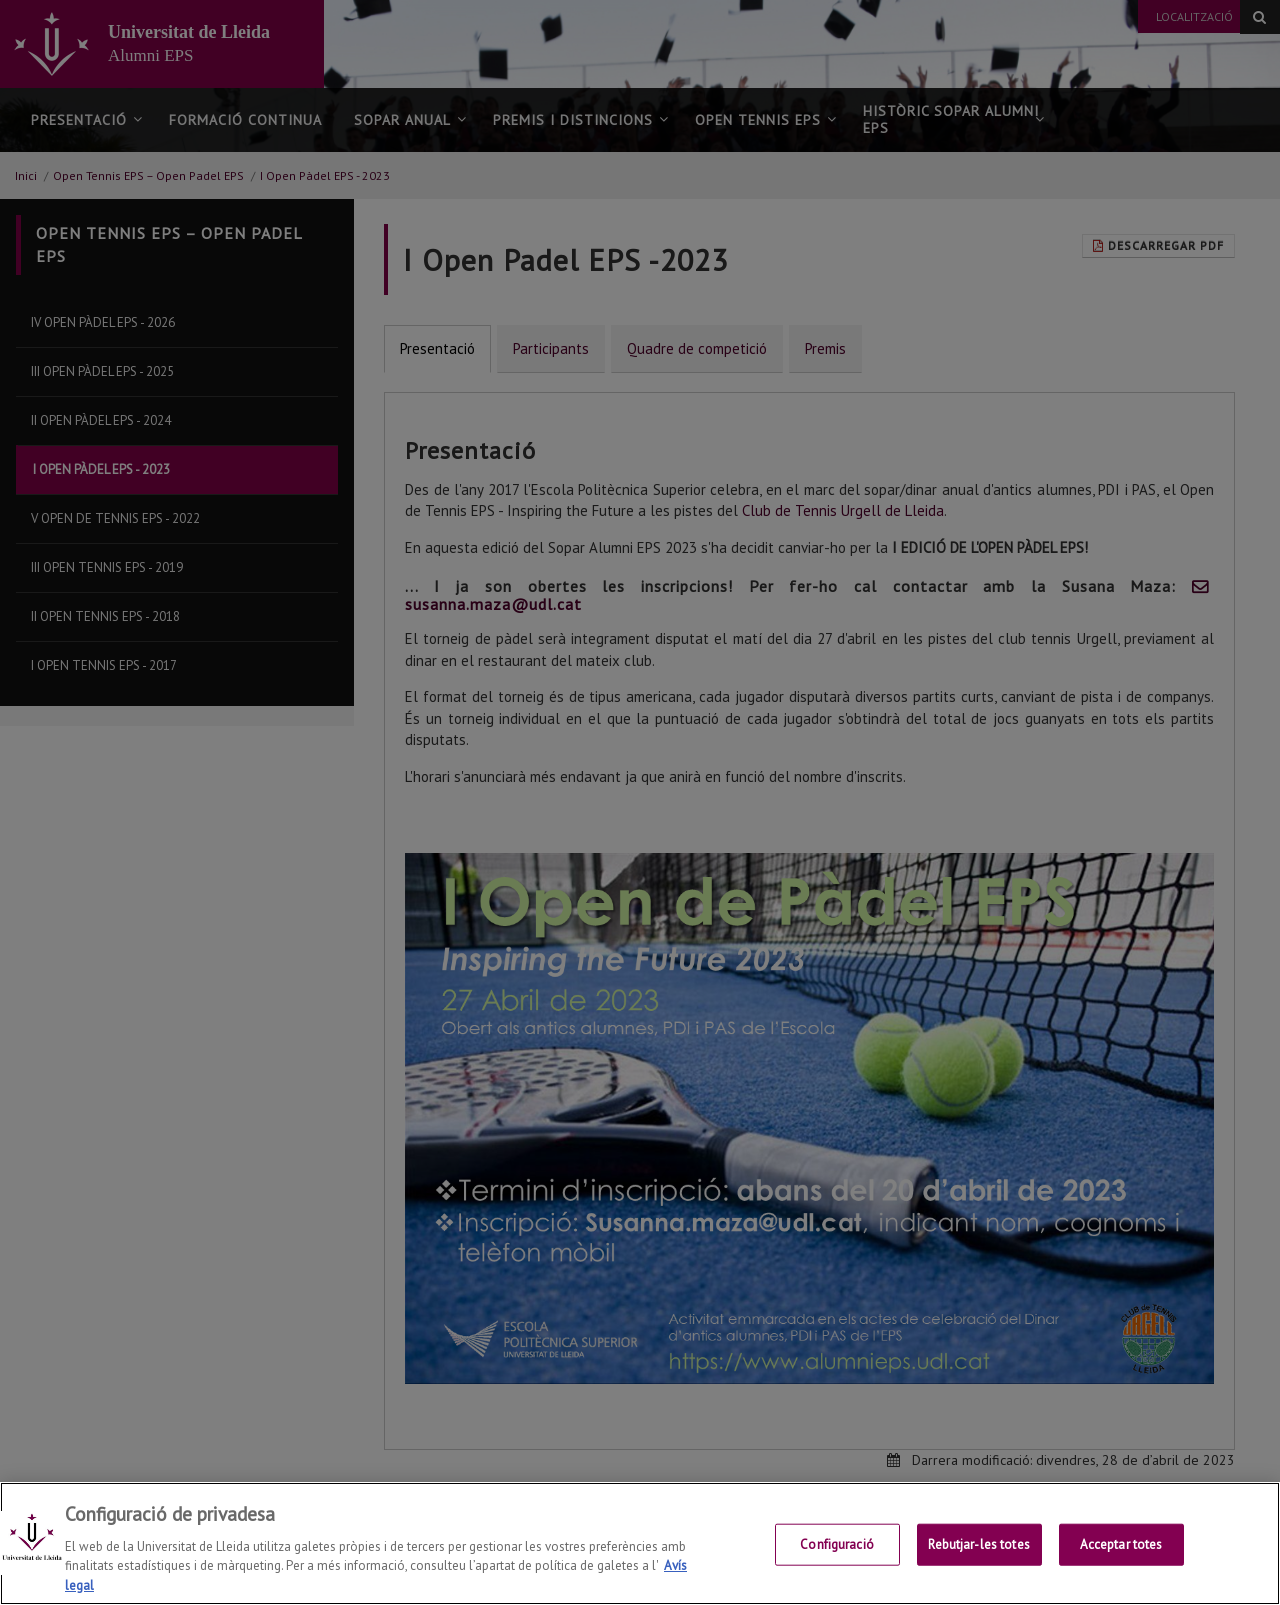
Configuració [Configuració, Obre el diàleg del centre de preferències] (837, 1561)
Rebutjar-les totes (978, 1561)
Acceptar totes (1121, 1561)
